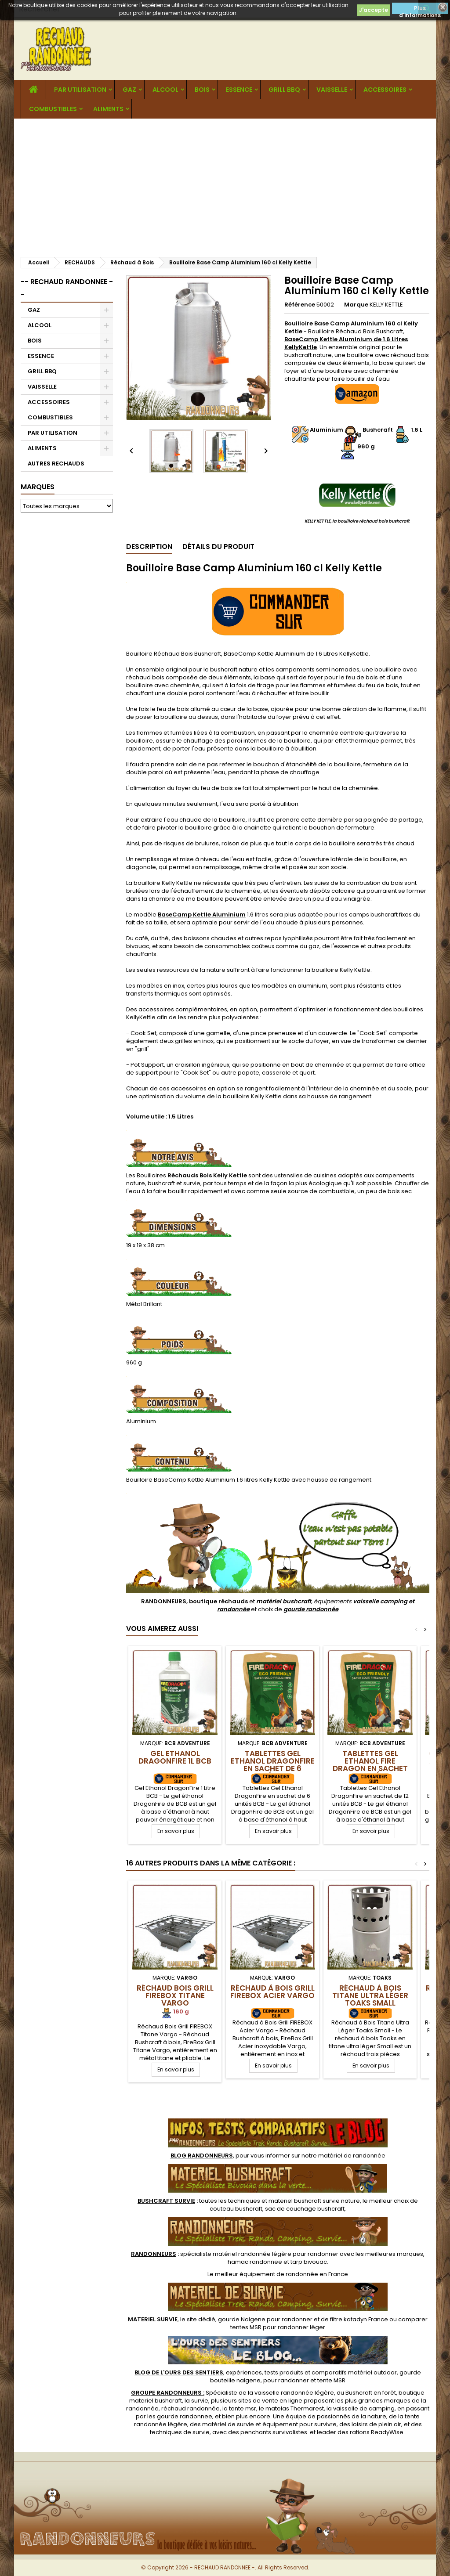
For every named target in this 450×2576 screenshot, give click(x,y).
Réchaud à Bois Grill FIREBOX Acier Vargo (272, 1992)
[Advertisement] (225, 184)
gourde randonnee (184, 2416)
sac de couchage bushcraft (305, 2208)
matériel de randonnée (351, 2155)
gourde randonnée (310, 1609)
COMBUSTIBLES (53, 109)
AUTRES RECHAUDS (56, 463)
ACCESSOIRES (384, 89)
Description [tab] (149, 546)
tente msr (242, 2408)
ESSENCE (239, 89)
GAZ (129, 89)
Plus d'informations (420, 9)
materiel (314, 2201)
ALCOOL (165, 89)
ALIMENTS (108, 109)
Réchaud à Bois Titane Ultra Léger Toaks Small (370, 1995)
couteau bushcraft (236, 2208)
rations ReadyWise (376, 2432)
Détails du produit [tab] (218, 546)
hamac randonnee (255, 2262)
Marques (37, 487)
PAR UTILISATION (80, 89)
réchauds (233, 1601)
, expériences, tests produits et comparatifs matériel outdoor (265, 2372)
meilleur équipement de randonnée (266, 2274)
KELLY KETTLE (386, 304)
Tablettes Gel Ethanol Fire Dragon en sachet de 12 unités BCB (370, 1764)
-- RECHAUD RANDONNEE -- (67, 288)
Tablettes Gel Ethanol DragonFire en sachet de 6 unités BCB (273, 1764)
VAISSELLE (331, 89)
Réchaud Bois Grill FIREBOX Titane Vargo (175, 1995)
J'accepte (373, 10)
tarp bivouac (308, 2262)
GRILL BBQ (284, 89)
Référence (299, 305)
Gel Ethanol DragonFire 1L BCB (174, 1757)
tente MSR (331, 2380)
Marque (356, 305)
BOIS (202, 89)
